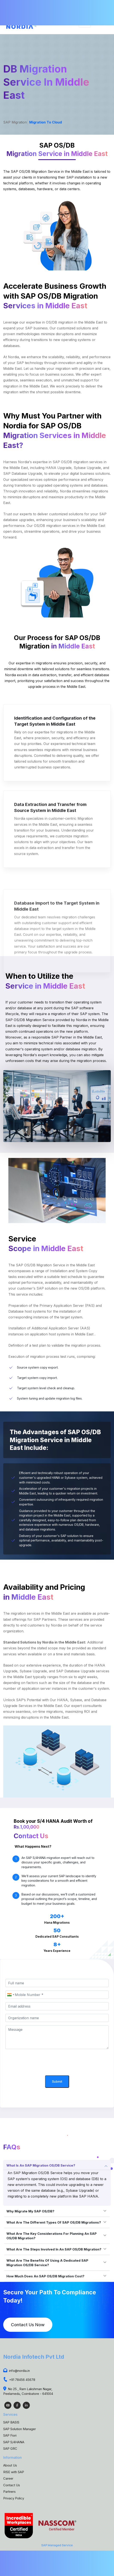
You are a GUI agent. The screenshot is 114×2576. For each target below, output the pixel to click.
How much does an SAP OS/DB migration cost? (45, 2276)
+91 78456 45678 (19, 2379)
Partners (9, 2492)
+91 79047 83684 (95, 6)
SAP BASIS (11, 2422)
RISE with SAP (13, 2472)
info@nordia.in (14, 6)
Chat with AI (92, 2566)
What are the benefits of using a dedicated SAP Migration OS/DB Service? (47, 2262)
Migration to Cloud (45, 122)
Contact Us (11, 2485)
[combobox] (10, 2002)
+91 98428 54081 (54, 6)
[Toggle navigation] (85, 23)
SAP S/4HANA (13, 2442)
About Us (10, 2465)
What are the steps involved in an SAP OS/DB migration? (53, 2249)
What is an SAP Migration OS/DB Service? (40, 2165)
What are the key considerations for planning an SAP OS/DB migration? (51, 2236)
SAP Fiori (10, 2435)
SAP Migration (15, 122)
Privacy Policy (13, 2498)
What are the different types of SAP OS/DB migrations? (53, 2222)
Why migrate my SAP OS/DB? (30, 2211)
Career (8, 2478)
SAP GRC (10, 2448)
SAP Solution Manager (19, 2429)
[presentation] (57, 2062)
